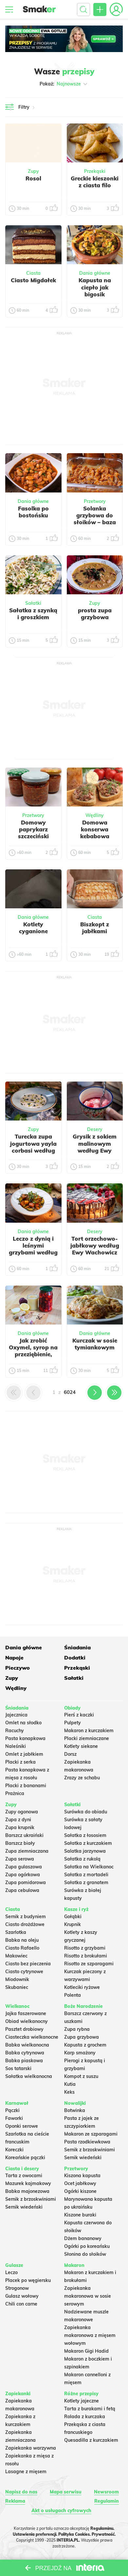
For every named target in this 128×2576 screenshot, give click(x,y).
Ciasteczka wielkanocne (31, 2037)
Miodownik (17, 1979)
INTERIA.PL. (68, 2540)
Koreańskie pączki (25, 2157)
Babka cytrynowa (24, 2053)
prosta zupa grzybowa (95, 614)
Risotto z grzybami (84, 1948)
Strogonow (17, 2288)
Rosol (33, 178)
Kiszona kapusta (82, 2175)
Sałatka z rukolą (82, 1859)
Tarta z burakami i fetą (89, 2409)
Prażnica (14, 1793)
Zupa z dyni (18, 1820)
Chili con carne (21, 2304)
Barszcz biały (20, 1843)
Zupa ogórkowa (22, 1875)
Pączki (12, 2110)
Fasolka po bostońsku (33, 512)
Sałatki (33, 603)
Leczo (11, 2272)
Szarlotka (15, 1932)
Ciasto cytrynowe (24, 1971)
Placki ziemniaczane (86, 1738)
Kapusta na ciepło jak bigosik (95, 287)
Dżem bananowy (82, 2238)
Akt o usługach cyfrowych (61, 2510)
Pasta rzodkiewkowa (87, 2142)
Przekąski (94, 171)
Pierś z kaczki (79, 1715)
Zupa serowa (19, 1859)
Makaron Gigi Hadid (86, 2351)
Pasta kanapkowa (25, 1738)
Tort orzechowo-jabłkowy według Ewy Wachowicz (94, 1245)
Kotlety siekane (81, 1746)
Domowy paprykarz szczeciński (33, 829)
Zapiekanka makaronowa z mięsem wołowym (90, 2335)
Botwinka (74, 2110)
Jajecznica (16, 1715)
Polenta (72, 1995)
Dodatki (74, 1657)
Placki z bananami (25, 1785)
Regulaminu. (102, 2528)
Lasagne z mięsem (25, 2471)
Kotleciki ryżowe (82, 1987)
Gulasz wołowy (22, 2296)
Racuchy (14, 1730)
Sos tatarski (18, 2068)
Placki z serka (20, 1762)
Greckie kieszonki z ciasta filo (95, 182)
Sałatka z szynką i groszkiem (33, 614)
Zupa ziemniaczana (26, 1851)
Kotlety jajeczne (81, 2401)
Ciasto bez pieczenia (28, 1964)
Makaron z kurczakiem (89, 1730)
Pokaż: (64, 84)
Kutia (70, 2084)
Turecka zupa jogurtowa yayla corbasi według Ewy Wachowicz (33, 1147)
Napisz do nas (21, 2492)
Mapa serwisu (66, 2492)
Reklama (15, 2501)
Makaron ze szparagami (91, 2134)
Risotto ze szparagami (89, 1964)
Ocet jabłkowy (80, 2183)
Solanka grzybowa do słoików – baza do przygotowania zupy (94, 526)
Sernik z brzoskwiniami (89, 2150)
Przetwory (95, 501)
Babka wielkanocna (27, 2045)
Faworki (14, 2118)
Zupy (33, 171)
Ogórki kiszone (80, 2191)
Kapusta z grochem (85, 2045)
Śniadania (77, 1647)
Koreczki (14, 2150)
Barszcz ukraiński (24, 1835)
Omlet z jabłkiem (24, 1754)
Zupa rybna (77, 2029)
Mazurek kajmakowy (28, 2183)
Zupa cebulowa (22, 1890)
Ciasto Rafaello (22, 1948)
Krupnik (72, 1924)
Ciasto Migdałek (33, 280)
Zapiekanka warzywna (30, 2448)
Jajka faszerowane (25, 2013)
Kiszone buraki (80, 2215)
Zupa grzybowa (81, 2037)
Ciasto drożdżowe (25, 1924)
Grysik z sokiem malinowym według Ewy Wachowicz (95, 1147)
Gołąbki (73, 1916)
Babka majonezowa (27, 2191)
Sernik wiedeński (82, 2157)
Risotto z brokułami (85, 1956)
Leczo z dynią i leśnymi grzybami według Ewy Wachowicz (33, 1249)
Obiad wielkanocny (26, 2021)
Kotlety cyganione (33, 928)
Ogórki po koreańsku (87, 2246)
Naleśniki (15, 1746)
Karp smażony (80, 2053)
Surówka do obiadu (85, 1812)
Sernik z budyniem (25, 1916)
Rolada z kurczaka (84, 2416)
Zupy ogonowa (21, 1812)
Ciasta (33, 273)
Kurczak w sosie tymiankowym (94, 1344)
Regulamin (106, 2501)
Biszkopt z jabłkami (94, 928)
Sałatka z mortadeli (86, 1875)
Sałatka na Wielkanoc (89, 1867)
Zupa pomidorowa (25, 1882)
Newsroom (106, 2492)
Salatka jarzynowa (85, 1851)
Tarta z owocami (23, 2175)
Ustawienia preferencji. (35, 2534)
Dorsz (70, 1754)
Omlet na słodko (23, 1723)
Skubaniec (16, 1987)
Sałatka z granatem (86, 1882)
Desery (94, 1129)
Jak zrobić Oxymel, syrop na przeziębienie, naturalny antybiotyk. (33, 1354)
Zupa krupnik (19, 1827)
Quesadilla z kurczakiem (91, 2440)
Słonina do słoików (85, 2254)
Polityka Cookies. (74, 2534)
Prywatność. (104, 2534)
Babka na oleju (22, 1940)
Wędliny (94, 815)
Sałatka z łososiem (85, 1835)
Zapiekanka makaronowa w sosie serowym (87, 2296)
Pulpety (72, 1723)
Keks (69, 2092)
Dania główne (94, 273)
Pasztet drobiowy (24, 2029)
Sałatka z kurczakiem (88, 1843)
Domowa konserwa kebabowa (94, 829)
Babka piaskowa (24, 2061)
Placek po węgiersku (28, 2280)
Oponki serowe (21, 2126)
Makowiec (16, 1956)
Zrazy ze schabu (82, 1778)
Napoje (14, 1657)
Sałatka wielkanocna (28, 2076)
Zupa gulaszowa (23, 1867)
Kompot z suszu (81, 2076)
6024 (70, 1392)
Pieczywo (17, 1667)
